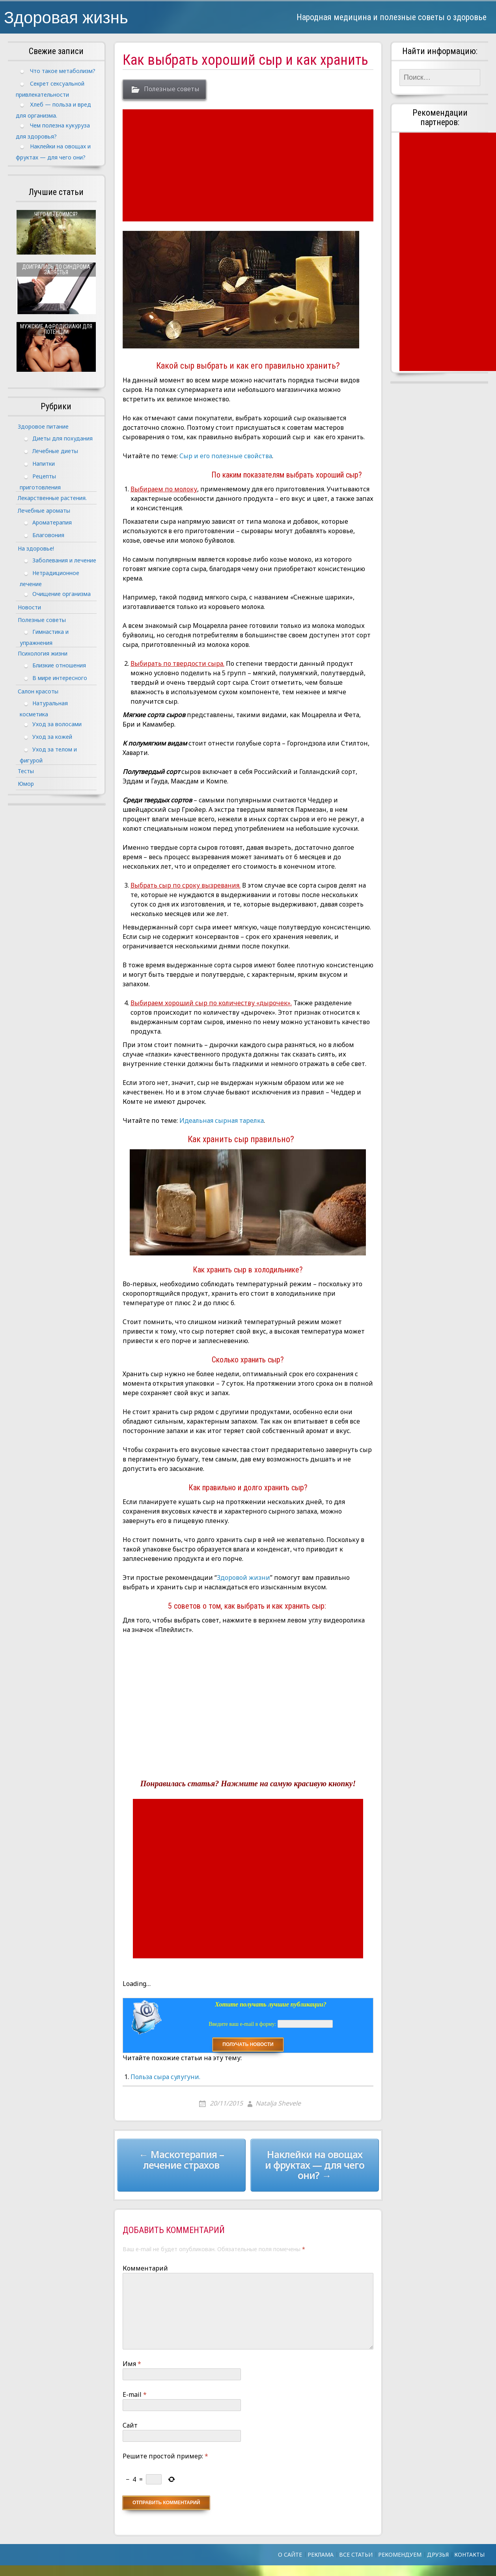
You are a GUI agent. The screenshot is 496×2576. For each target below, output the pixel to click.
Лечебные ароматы (44, 510)
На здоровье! (36, 548)
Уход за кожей (52, 736)
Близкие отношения (59, 665)
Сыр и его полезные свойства (225, 456)
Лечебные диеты (55, 451)
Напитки (43, 463)
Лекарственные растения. (52, 498)
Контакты (469, 2554)
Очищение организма (61, 594)
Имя (132, 2363)
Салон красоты (38, 691)
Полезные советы (172, 89)
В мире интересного (59, 678)
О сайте (290, 2554)
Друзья (438, 2554)
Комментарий (145, 2268)
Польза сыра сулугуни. (165, 2076)
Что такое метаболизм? (62, 71)
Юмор (26, 783)
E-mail (135, 2394)
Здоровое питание (43, 426)
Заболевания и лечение (64, 560)
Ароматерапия (52, 522)
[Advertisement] (248, 165)
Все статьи (356, 2554)
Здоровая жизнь (66, 16)
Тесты (26, 771)
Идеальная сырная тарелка (221, 1120)
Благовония (48, 535)
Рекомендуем (399, 2554)
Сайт (130, 2425)
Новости (29, 607)
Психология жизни (42, 653)
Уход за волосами (57, 724)
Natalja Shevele (278, 2103)
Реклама (321, 2554)
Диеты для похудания (62, 438)
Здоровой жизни (243, 1577)
